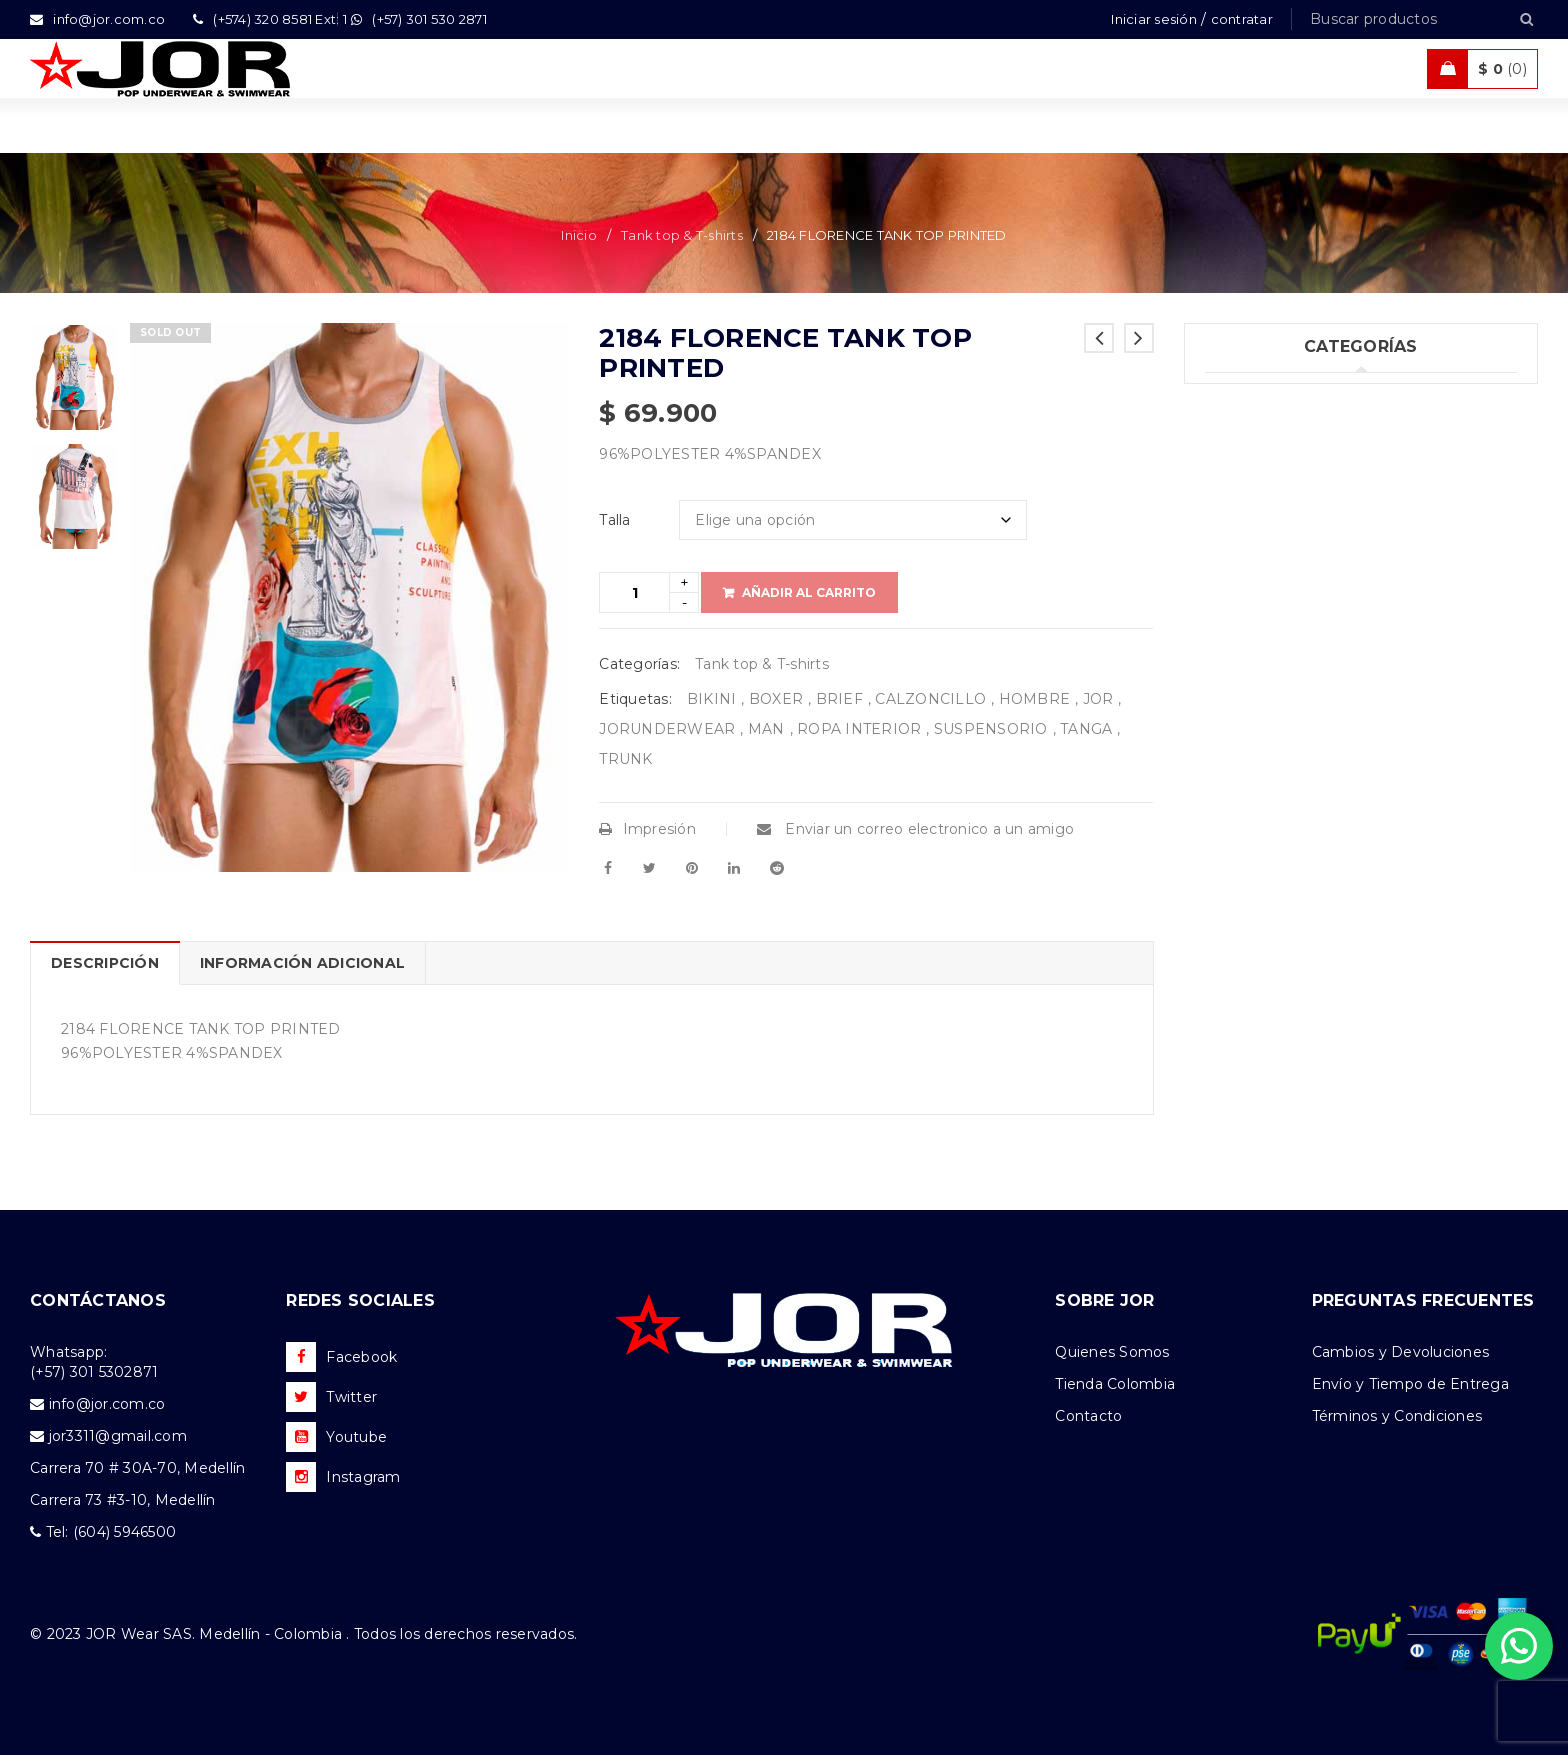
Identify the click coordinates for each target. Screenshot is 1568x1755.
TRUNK (625, 759)
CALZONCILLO (930, 699)
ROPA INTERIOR (859, 729)
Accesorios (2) (1255, 765)
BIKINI (712, 699)
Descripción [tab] (105, 963)
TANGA (1086, 729)
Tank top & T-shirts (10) (1287, 478)
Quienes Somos (1112, 1352)
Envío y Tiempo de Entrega (1410, 1384)
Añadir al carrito (809, 592)
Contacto (1088, 1416)
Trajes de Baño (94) (1274, 519)
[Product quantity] (634, 592)
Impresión (647, 829)
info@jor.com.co (107, 1404)
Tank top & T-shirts (682, 235)
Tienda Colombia (1115, 1384)
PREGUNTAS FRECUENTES (1423, 1300)
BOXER (776, 699)
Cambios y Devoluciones (1401, 1352)
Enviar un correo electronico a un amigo (915, 829)
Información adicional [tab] (302, 963)
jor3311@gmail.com (118, 1436)
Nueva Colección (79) (1282, 683)
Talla (614, 520)
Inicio (579, 235)
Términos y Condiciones (1397, 1416)
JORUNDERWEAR (667, 729)
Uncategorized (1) (1268, 396)
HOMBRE (1035, 699)
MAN (766, 729)
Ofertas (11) (1245, 642)
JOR (1098, 699)
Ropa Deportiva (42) (1277, 560)
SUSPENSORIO (991, 729)
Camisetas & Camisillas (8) (1299, 724)
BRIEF (839, 699)
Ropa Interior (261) (1271, 437)
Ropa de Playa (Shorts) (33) (1302, 601)
